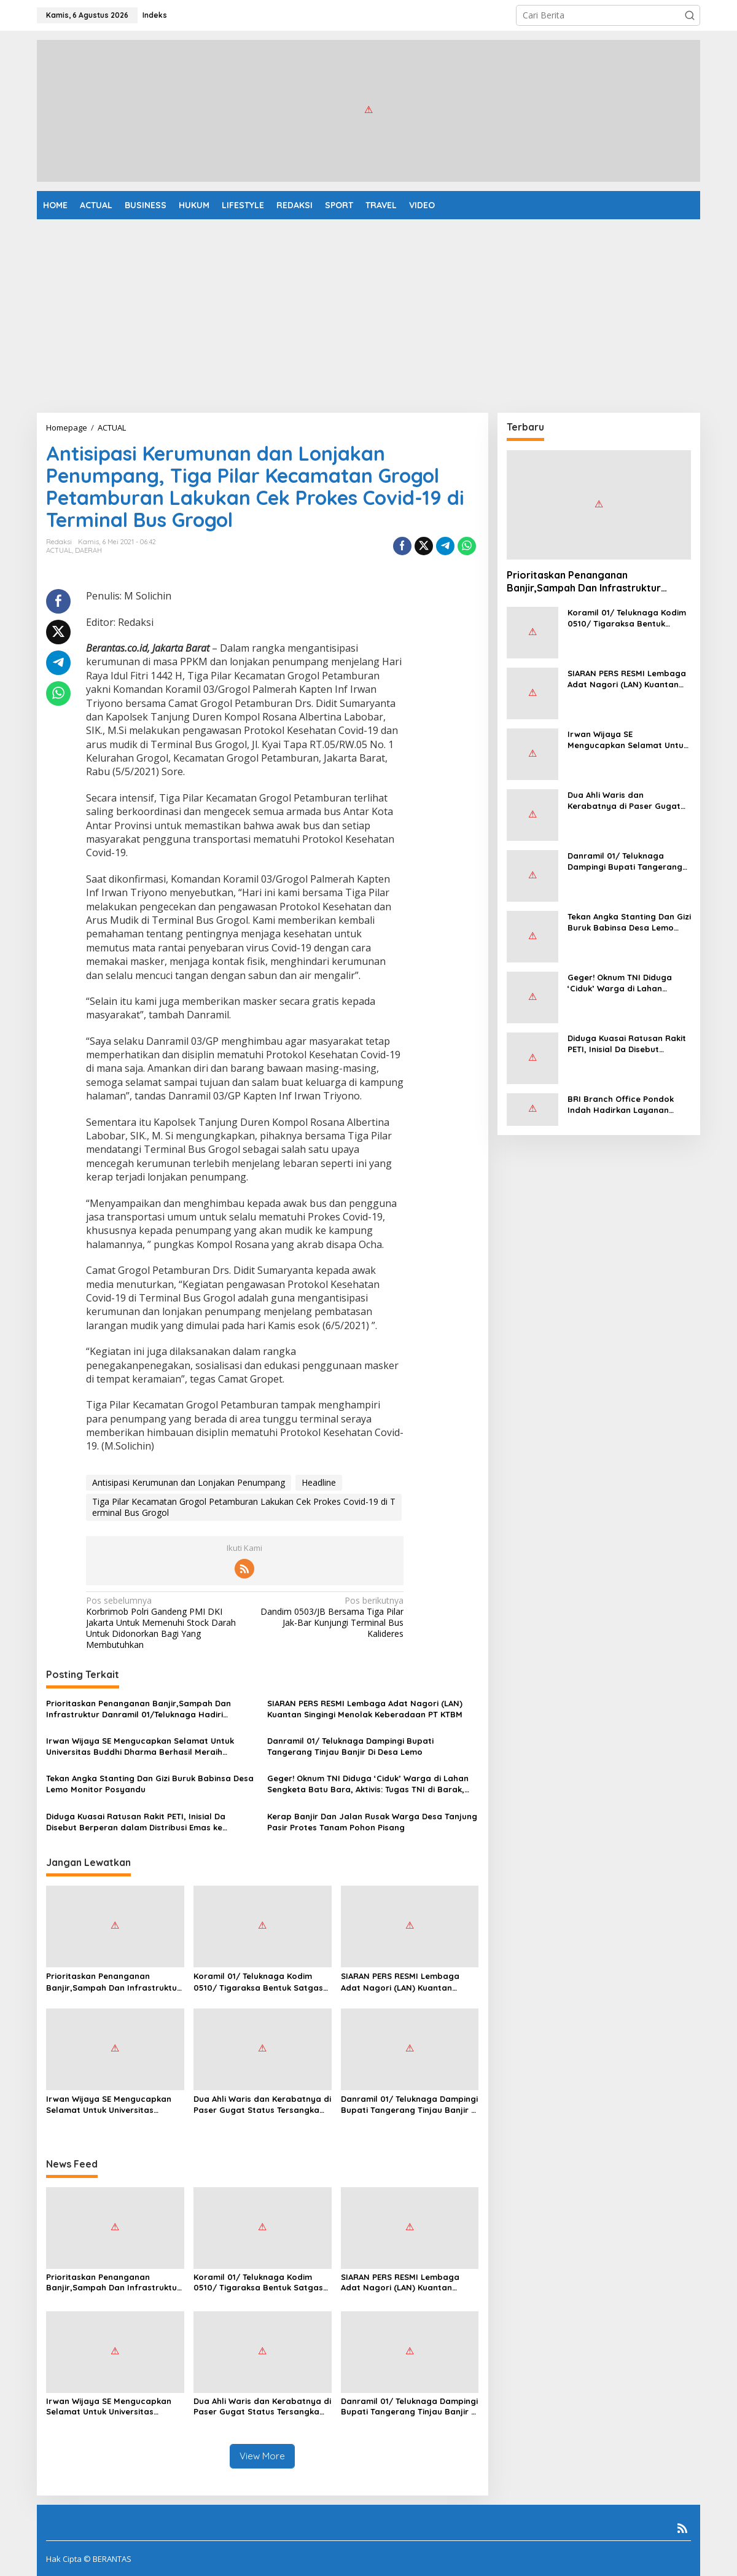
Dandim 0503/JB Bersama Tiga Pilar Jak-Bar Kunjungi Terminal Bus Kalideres (327, 1617)
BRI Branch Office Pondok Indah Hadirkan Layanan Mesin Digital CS (620, 1104)
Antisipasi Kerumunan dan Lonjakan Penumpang (188, 1482)
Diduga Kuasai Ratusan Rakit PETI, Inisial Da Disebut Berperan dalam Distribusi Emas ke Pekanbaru (135, 1822)
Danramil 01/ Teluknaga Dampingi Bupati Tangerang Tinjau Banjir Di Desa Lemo (350, 1746)
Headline (319, 1482)
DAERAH (88, 550)
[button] (689, 15)
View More (262, 2456)
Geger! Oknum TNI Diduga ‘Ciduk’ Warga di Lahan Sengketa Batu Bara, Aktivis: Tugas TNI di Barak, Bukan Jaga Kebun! (368, 1784)
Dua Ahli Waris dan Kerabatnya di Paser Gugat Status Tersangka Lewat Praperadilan (262, 2104)
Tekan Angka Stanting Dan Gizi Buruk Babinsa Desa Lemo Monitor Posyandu (150, 1783)
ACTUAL (59, 550)
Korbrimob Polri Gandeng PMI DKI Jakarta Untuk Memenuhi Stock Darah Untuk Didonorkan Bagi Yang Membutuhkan (162, 1623)
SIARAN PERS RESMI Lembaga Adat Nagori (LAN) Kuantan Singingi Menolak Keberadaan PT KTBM (364, 1708)
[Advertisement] (368, 311)
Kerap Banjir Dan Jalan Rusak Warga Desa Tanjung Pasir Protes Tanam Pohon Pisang (372, 1821)
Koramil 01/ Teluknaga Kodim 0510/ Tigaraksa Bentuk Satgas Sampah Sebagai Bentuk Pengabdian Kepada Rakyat (258, 1981)
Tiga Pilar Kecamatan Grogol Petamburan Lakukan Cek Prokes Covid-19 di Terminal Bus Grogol (244, 1507)
